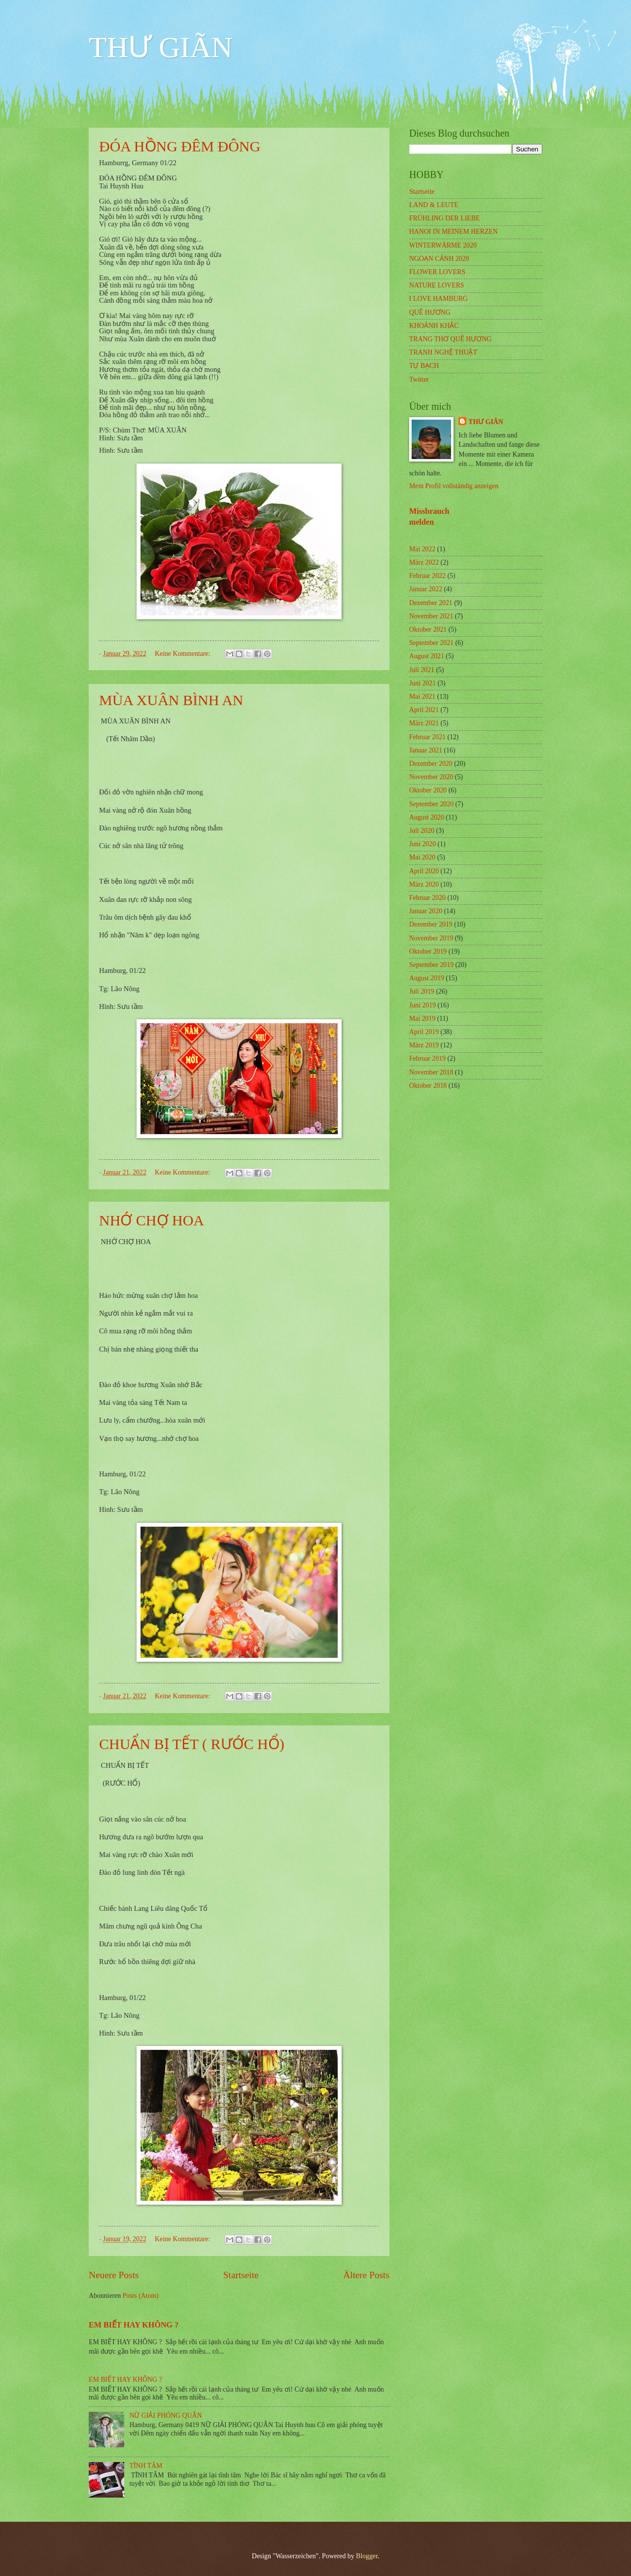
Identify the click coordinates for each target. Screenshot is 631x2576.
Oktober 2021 (428, 629)
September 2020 (431, 804)
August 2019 (426, 978)
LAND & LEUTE (433, 205)
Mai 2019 (422, 1018)
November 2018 (431, 1072)
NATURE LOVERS (436, 285)
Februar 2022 (427, 575)
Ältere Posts (366, 2275)
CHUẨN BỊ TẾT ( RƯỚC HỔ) (191, 1744)
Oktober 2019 (428, 951)
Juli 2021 (421, 670)
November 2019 (431, 938)
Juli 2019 (421, 991)
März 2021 (424, 723)
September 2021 (431, 642)
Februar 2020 (427, 897)
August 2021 (426, 656)
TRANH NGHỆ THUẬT (443, 352)
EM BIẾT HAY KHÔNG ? (133, 2325)
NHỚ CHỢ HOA (151, 1220)
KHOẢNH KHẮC (433, 325)
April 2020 (424, 871)
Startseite (241, 2275)
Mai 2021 (422, 696)
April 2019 (424, 1032)
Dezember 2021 (431, 603)
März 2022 (424, 562)
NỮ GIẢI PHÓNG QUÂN (166, 2415)
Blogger (367, 2556)
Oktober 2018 (428, 1085)
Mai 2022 (422, 549)
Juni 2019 (422, 1005)
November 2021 (431, 616)
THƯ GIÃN (161, 47)
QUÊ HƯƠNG (430, 312)
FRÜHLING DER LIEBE (444, 218)
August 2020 (426, 817)
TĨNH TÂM (146, 2465)
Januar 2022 (425, 589)
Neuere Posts (114, 2275)
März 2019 (424, 1045)
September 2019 (431, 964)
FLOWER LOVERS (437, 272)
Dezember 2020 (431, 763)
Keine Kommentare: (183, 653)
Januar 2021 (425, 750)
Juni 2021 (422, 683)
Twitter (419, 379)
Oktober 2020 (428, 790)
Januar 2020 (425, 911)
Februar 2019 (427, 1058)
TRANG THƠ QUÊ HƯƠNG (450, 339)
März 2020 (424, 884)
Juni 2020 (422, 844)
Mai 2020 (422, 857)
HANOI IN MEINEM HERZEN (453, 231)
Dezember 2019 (431, 924)
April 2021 (424, 710)
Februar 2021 (427, 737)
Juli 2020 (421, 830)
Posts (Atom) (141, 2295)
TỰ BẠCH (424, 365)
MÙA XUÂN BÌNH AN (171, 700)
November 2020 (431, 777)
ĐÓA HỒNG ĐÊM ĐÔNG (179, 146)
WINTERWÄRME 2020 (443, 245)
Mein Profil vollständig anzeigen (453, 486)
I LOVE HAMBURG (438, 298)
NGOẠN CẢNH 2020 (439, 258)
